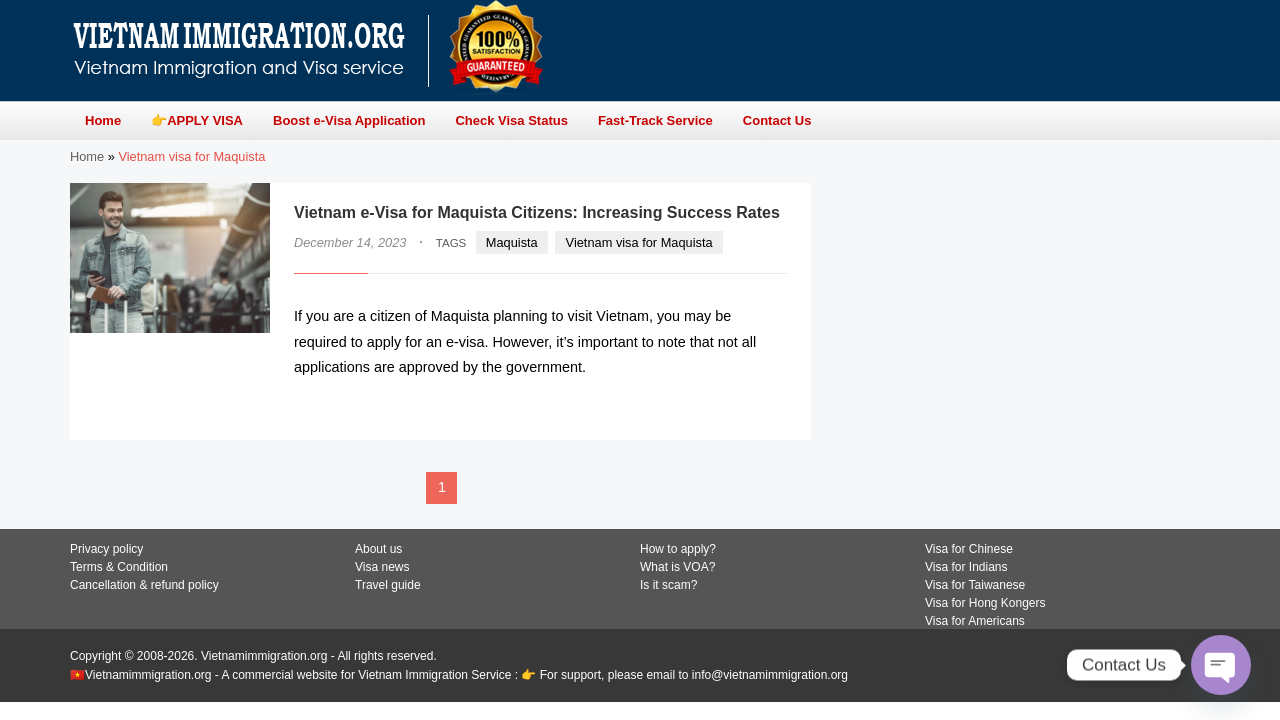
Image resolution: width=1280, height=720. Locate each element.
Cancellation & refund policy (144, 585)
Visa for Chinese (969, 549)
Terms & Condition (119, 567)
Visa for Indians (966, 567)
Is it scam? (668, 585)
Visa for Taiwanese (975, 585)
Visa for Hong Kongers (985, 603)
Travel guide (388, 585)
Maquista (512, 242)
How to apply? (678, 549)
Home (87, 156)
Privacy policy (106, 549)
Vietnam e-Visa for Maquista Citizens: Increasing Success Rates (537, 212)
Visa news (382, 567)
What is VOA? (677, 567)
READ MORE (726, 406)
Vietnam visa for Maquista (639, 242)
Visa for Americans (975, 621)
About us (378, 549)
